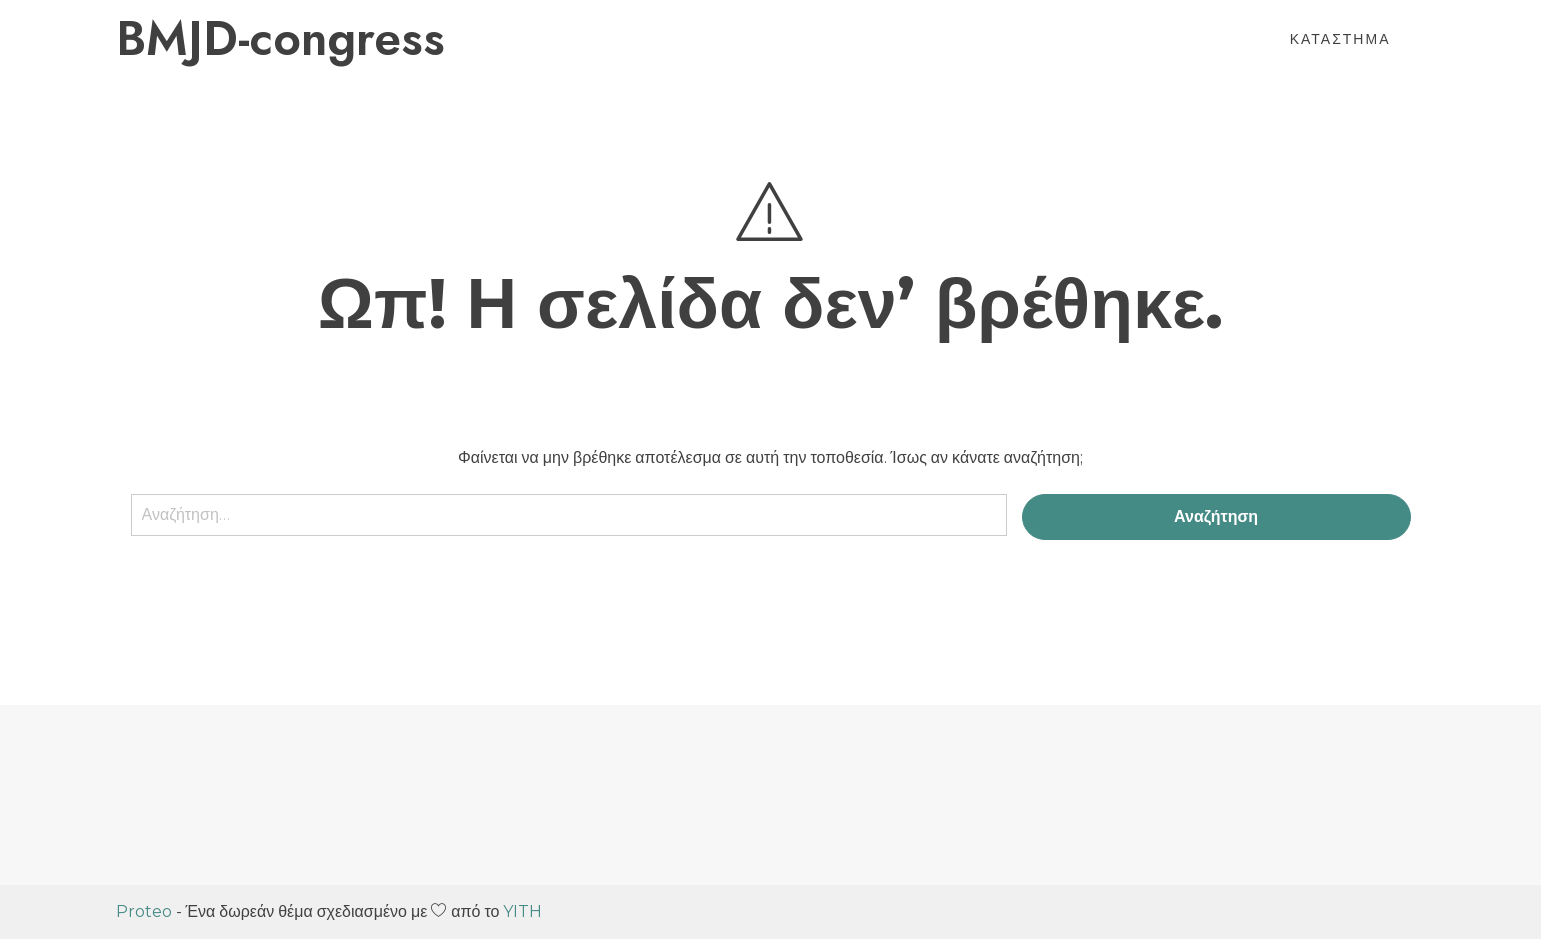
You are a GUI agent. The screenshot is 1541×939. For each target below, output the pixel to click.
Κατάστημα (1340, 39)
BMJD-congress (280, 39)
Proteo (144, 911)
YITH (522, 911)
